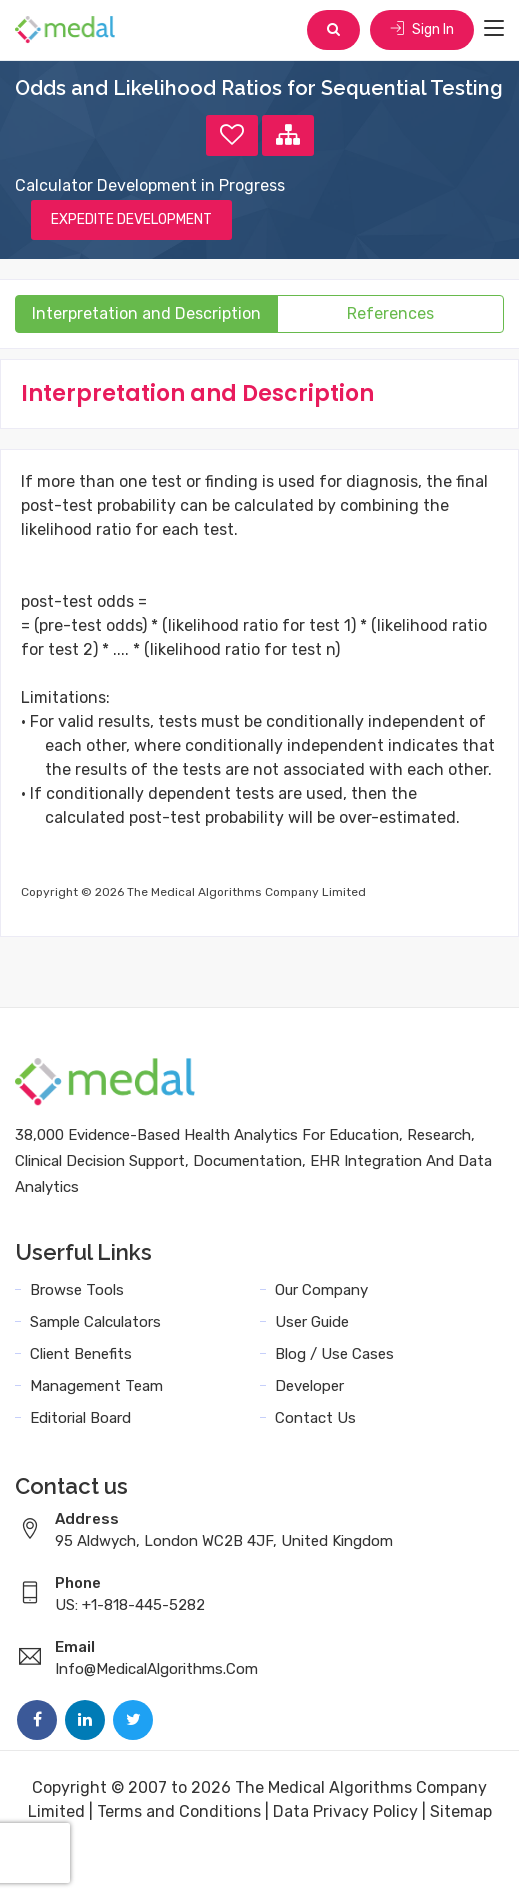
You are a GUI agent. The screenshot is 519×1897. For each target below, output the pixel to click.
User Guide (312, 1322)
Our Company (321, 1290)
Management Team (96, 1386)
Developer (309, 1386)
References (390, 313)
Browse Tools (77, 1290)
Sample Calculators (95, 1322)
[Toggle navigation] (494, 29)
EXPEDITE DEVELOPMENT (131, 219)
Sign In (422, 29)
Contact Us (315, 1418)
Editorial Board (80, 1418)
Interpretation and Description (146, 313)
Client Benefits (81, 1354)
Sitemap (461, 1811)
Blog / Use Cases (334, 1354)
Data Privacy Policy (345, 1811)
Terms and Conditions (179, 1811)
